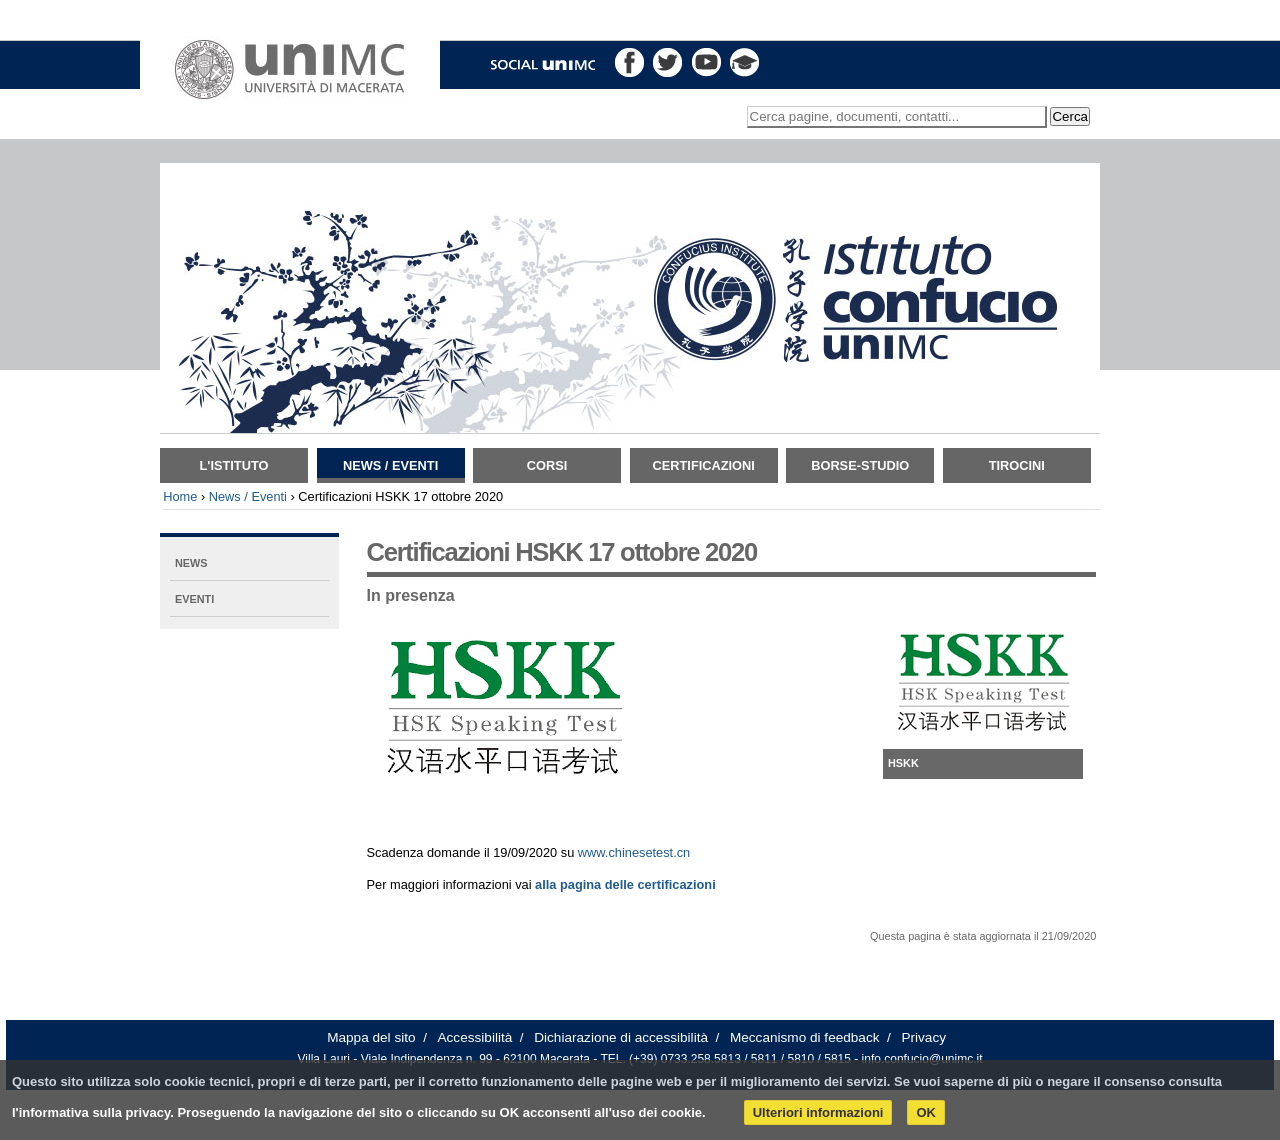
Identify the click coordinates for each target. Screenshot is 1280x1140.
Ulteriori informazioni (818, 1112)
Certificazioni (704, 465)
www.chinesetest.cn (634, 852)
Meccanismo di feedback (805, 1037)
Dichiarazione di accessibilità (621, 1037)
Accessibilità (475, 1037)
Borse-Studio (860, 465)
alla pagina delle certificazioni (625, 884)
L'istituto (234, 465)
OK (926, 1112)
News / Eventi (390, 465)
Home (180, 496)
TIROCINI (1017, 465)
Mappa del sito (371, 1037)
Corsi (547, 465)
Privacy (923, 1037)
